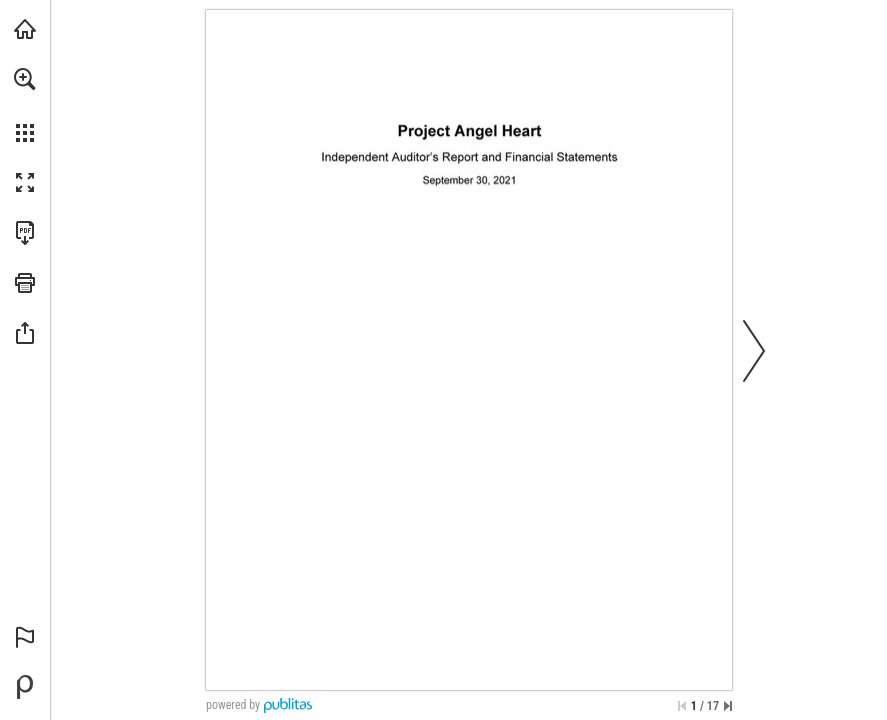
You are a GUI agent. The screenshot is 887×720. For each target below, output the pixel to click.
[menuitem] (25, 105)
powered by (233, 705)
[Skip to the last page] (728, 706)
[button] (25, 79)
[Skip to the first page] (682, 706)
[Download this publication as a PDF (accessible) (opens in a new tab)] (25, 233)
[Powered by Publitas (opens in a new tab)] (25, 687)
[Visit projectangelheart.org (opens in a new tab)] (25, 29)
